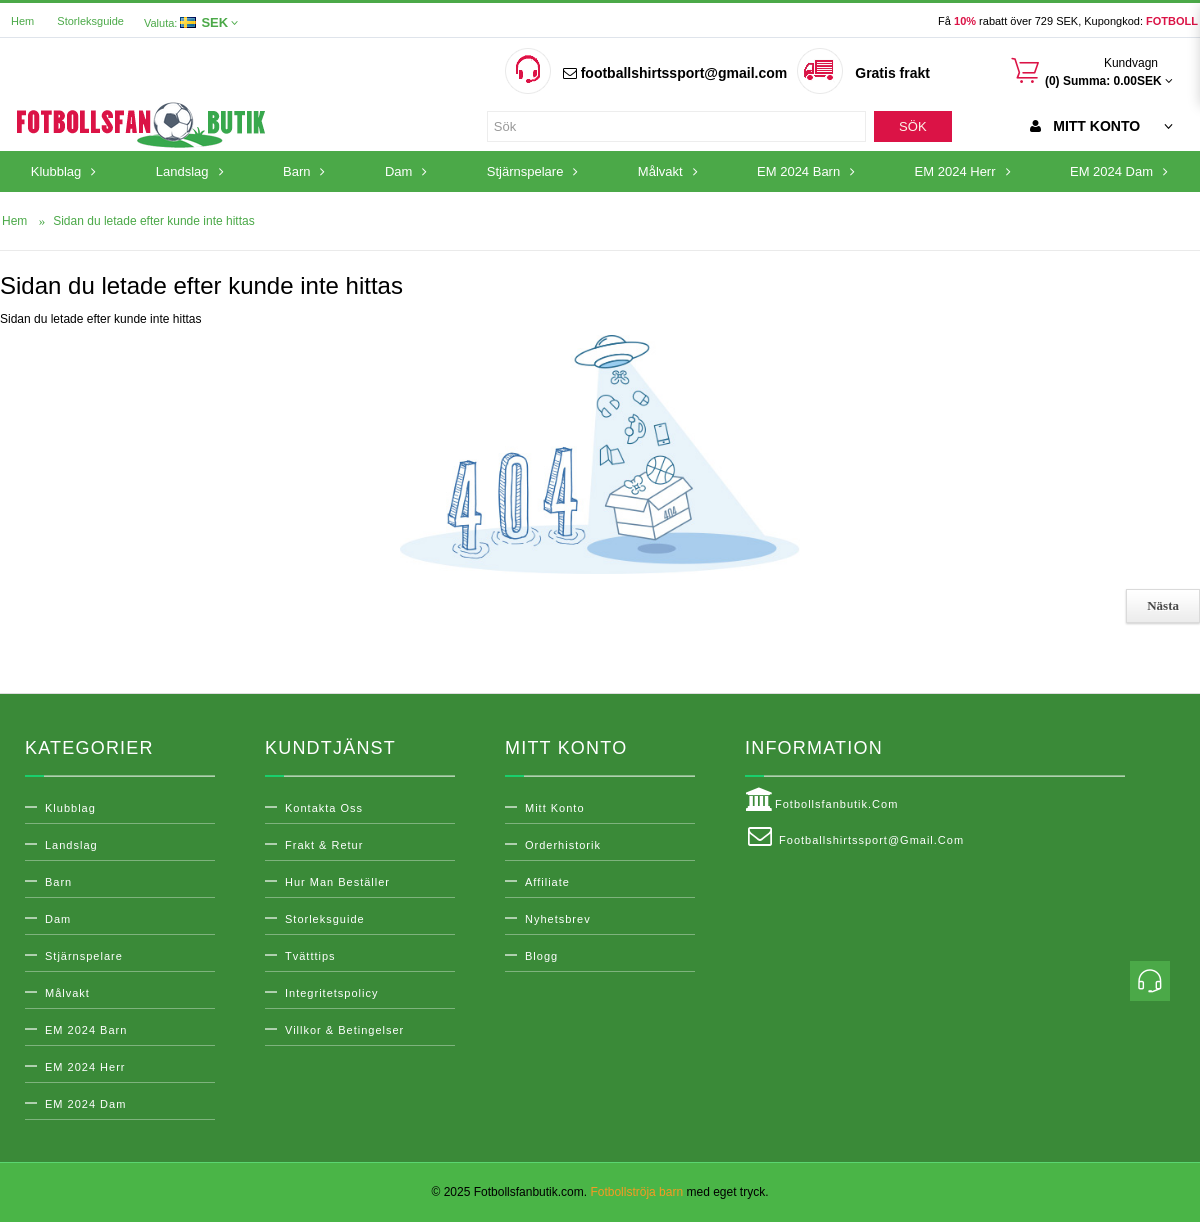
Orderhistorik (563, 845)
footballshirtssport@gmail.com (675, 73)
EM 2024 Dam (85, 1104)
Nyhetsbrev (558, 919)
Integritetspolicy (331, 993)
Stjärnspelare (84, 956)
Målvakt (67, 993)
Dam (58, 919)
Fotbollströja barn (636, 1192)
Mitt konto (555, 808)
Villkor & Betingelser (344, 1030)
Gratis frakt (892, 73)
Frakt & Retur (324, 845)
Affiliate (547, 882)
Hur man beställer (337, 882)
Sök (912, 126)
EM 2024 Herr (85, 1067)
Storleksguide (90, 21)
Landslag (71, 845)
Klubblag (70, 808)
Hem (22, 21)
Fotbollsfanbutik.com (821, 800)
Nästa (1163, 605)
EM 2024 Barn (86, 1030)
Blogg (541, 956)
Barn (58, 882)
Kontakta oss (324, 808)
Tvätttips (310, 956)
